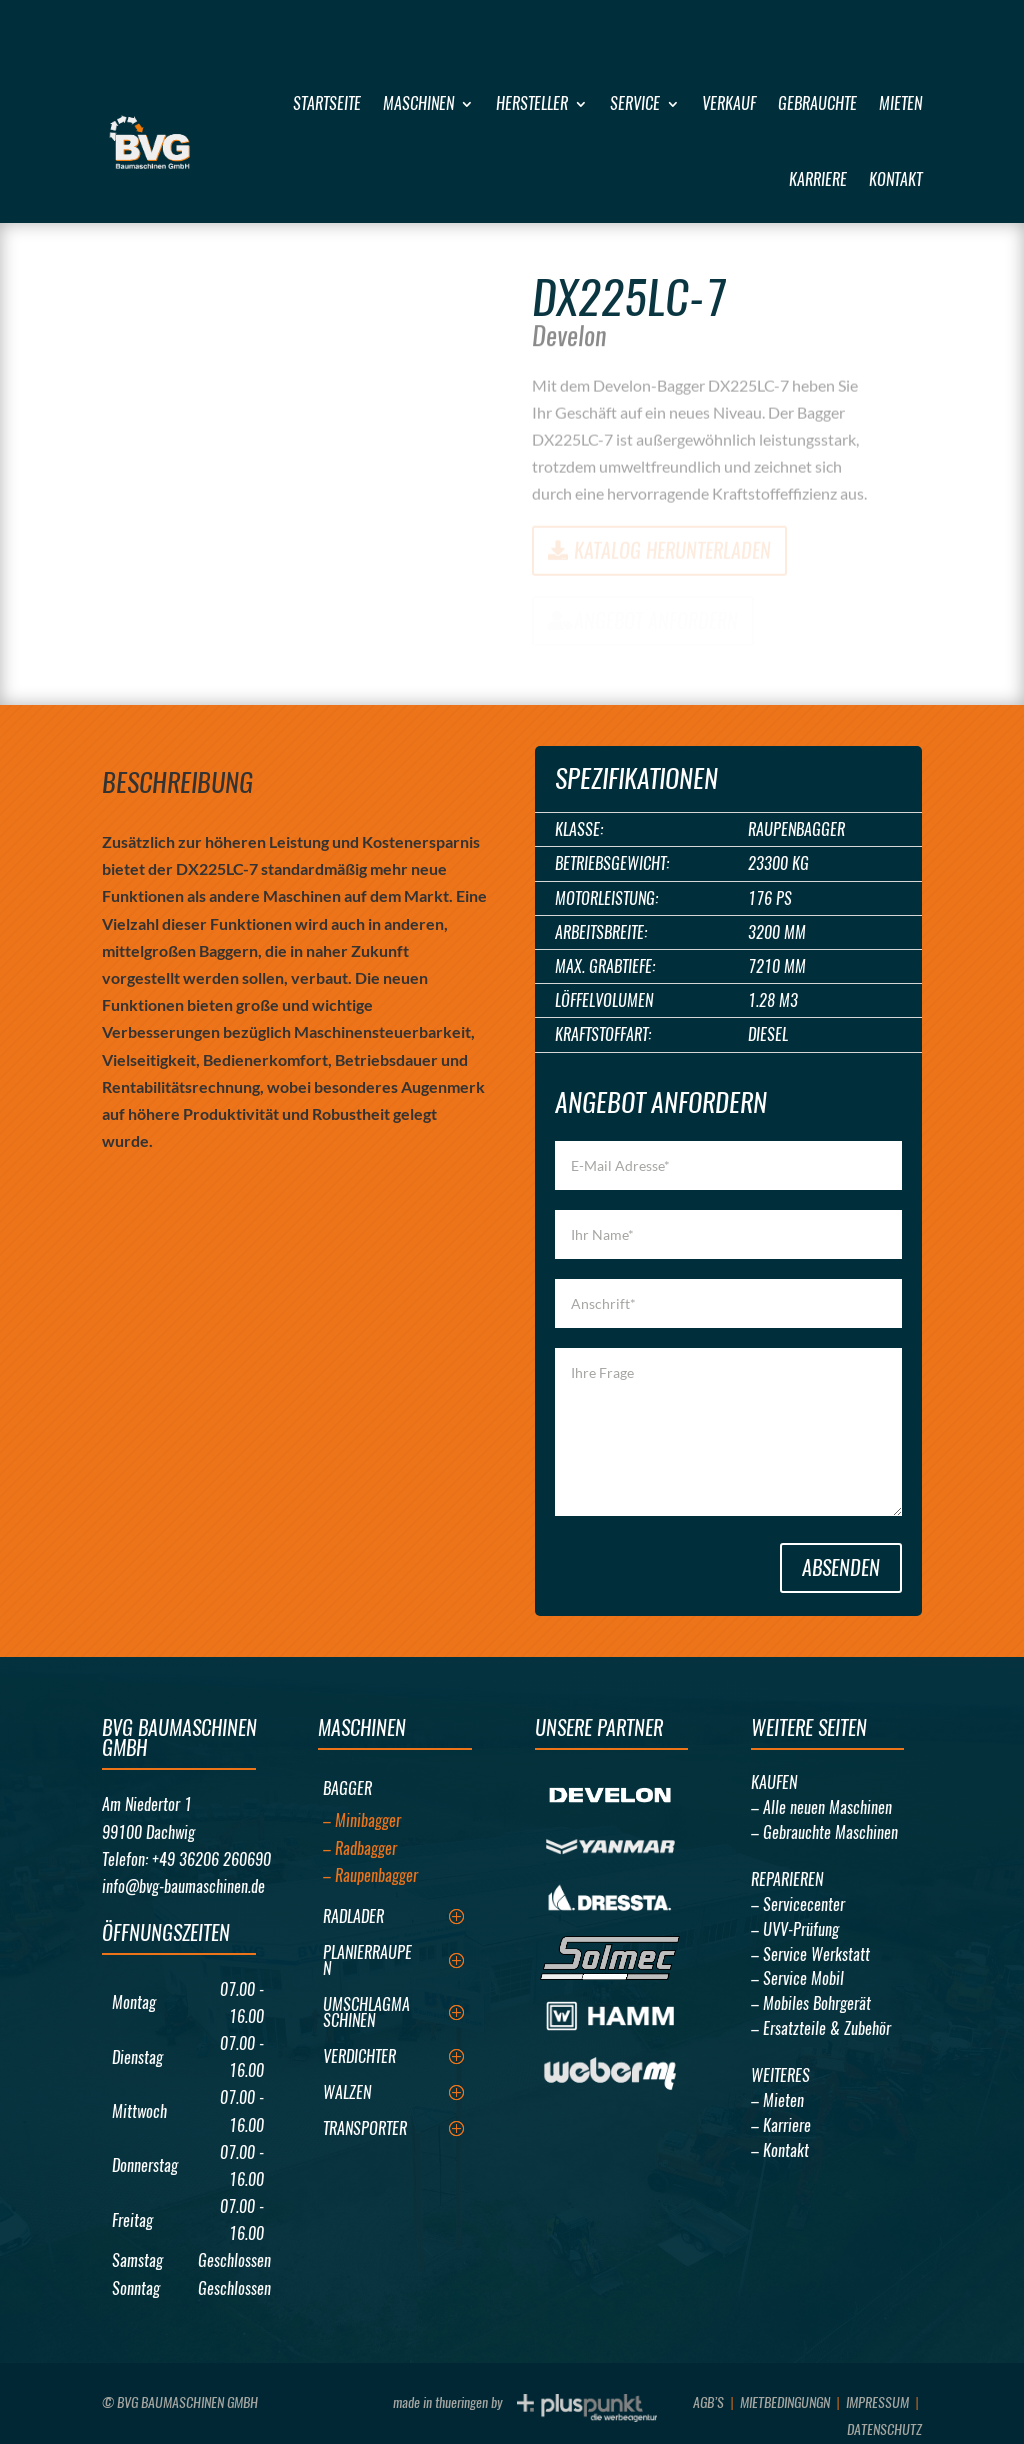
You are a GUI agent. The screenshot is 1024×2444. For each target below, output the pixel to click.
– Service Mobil (797, 1978)
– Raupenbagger (370, 1875)
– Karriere (781, 2125)
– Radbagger (360, 1848)
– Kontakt (780, 2150)
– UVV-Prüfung (795, 1929)
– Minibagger (362, 1820)
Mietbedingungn (785, 2402)
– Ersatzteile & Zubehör (821, 2028)
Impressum (877, 2402)
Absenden (841, 1567)
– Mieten (777, 2100)
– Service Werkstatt (810, 1954)
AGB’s (708, 2402)
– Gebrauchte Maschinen (824, 1832)
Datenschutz (884, 2429)
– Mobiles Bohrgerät (811, 2003)
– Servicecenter (798, 1904)
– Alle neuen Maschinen (821, 1807)
